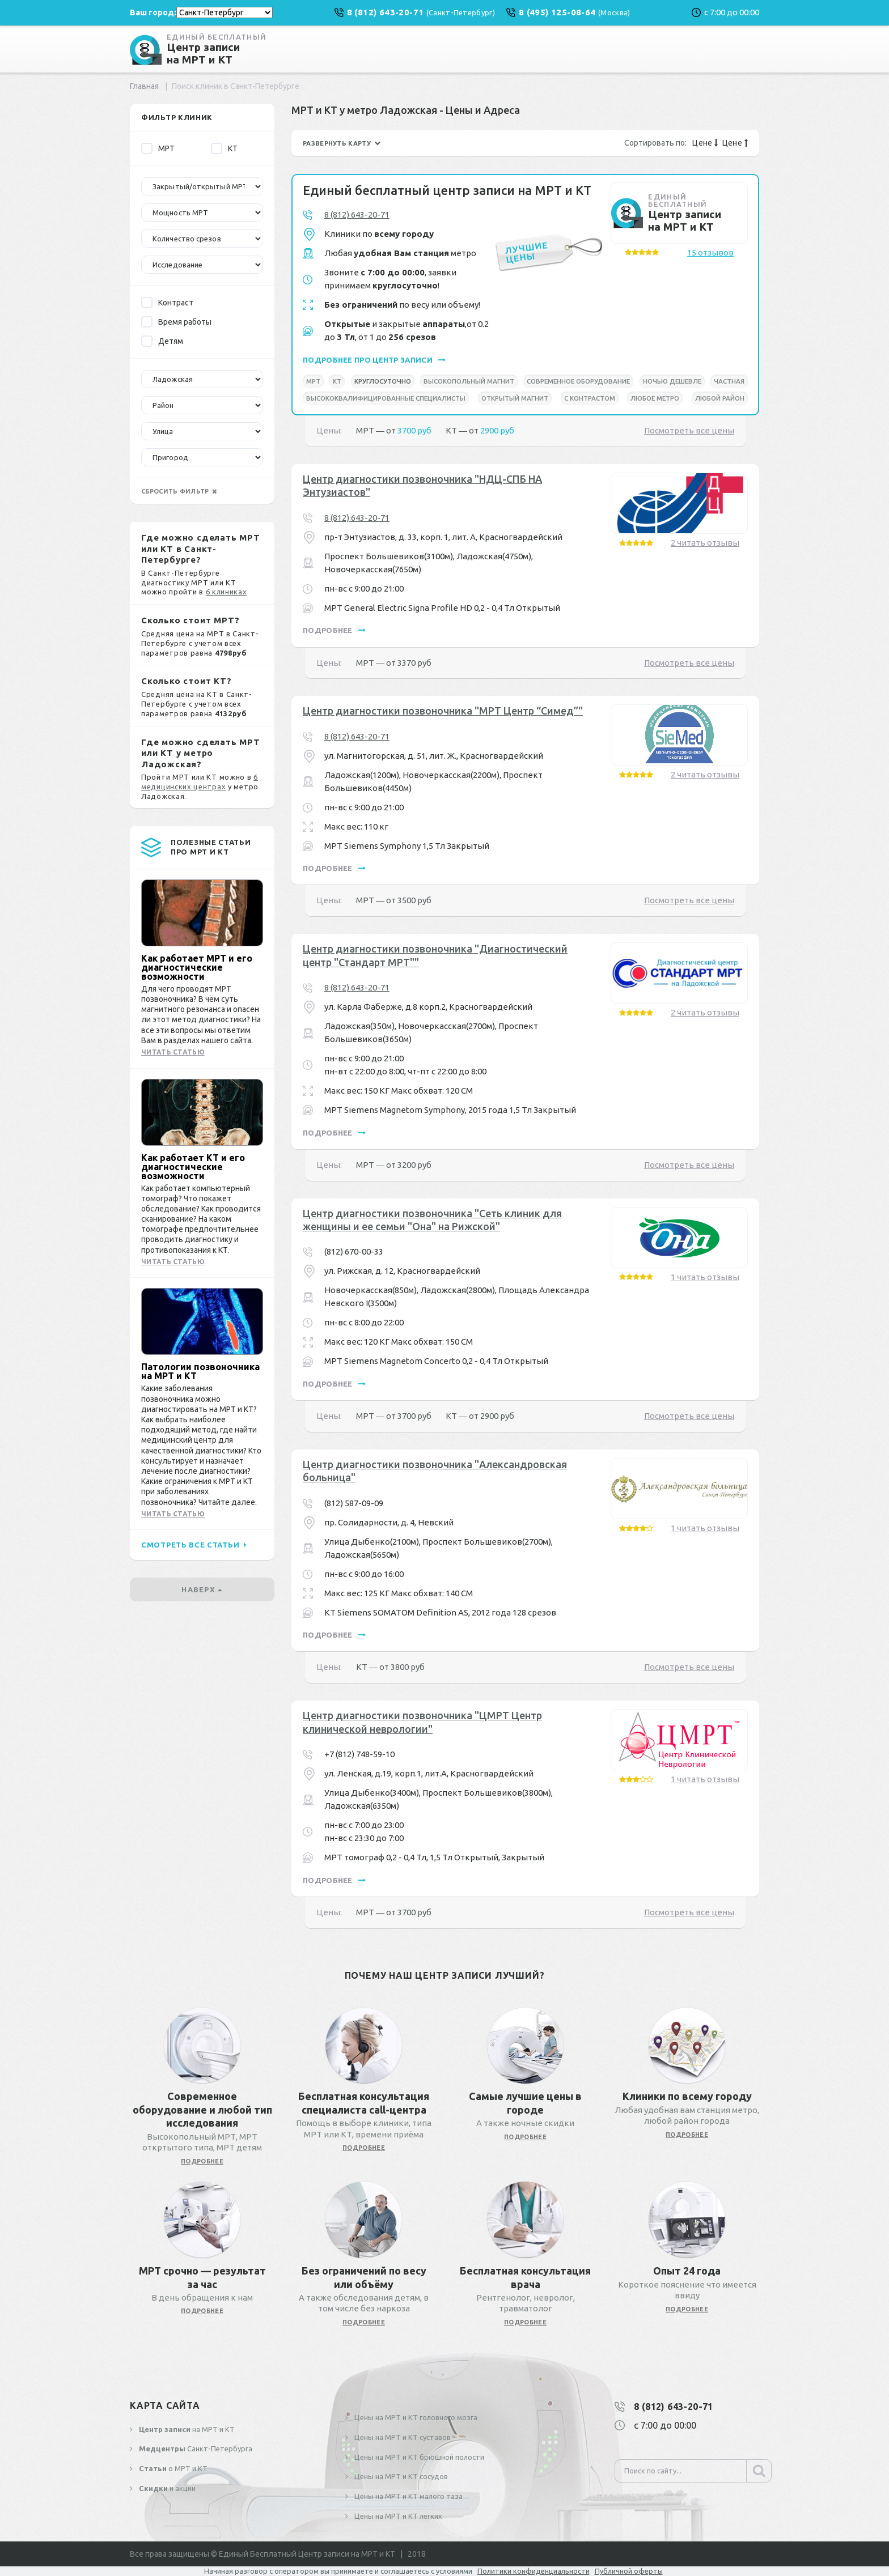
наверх (201, 1589)
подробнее (334, 630)
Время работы (176, 322)
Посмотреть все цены (689, 430)
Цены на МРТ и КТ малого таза (408, 2496)
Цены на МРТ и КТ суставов (402, 2437)
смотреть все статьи (194, 1545)
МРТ (158, 148)
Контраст (167, 302)
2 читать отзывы (705, 542)
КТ (224, 148)
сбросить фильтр (179, 491)
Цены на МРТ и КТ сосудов (400, 2476)
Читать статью (173, 1052)
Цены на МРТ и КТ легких (397, 2516)
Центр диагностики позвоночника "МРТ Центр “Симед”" (443, 710)
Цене (705, 142)
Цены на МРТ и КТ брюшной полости (418, 2457)
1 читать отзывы (705, 1277)
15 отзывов (710, 252)
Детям (162, 341)
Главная (144, 86)
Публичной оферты (629, 2571)
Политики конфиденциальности (533, 2571)
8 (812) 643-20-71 (357, 214)
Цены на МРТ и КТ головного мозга (415, 2417)
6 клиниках (226, 592)
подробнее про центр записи (374, 360)
